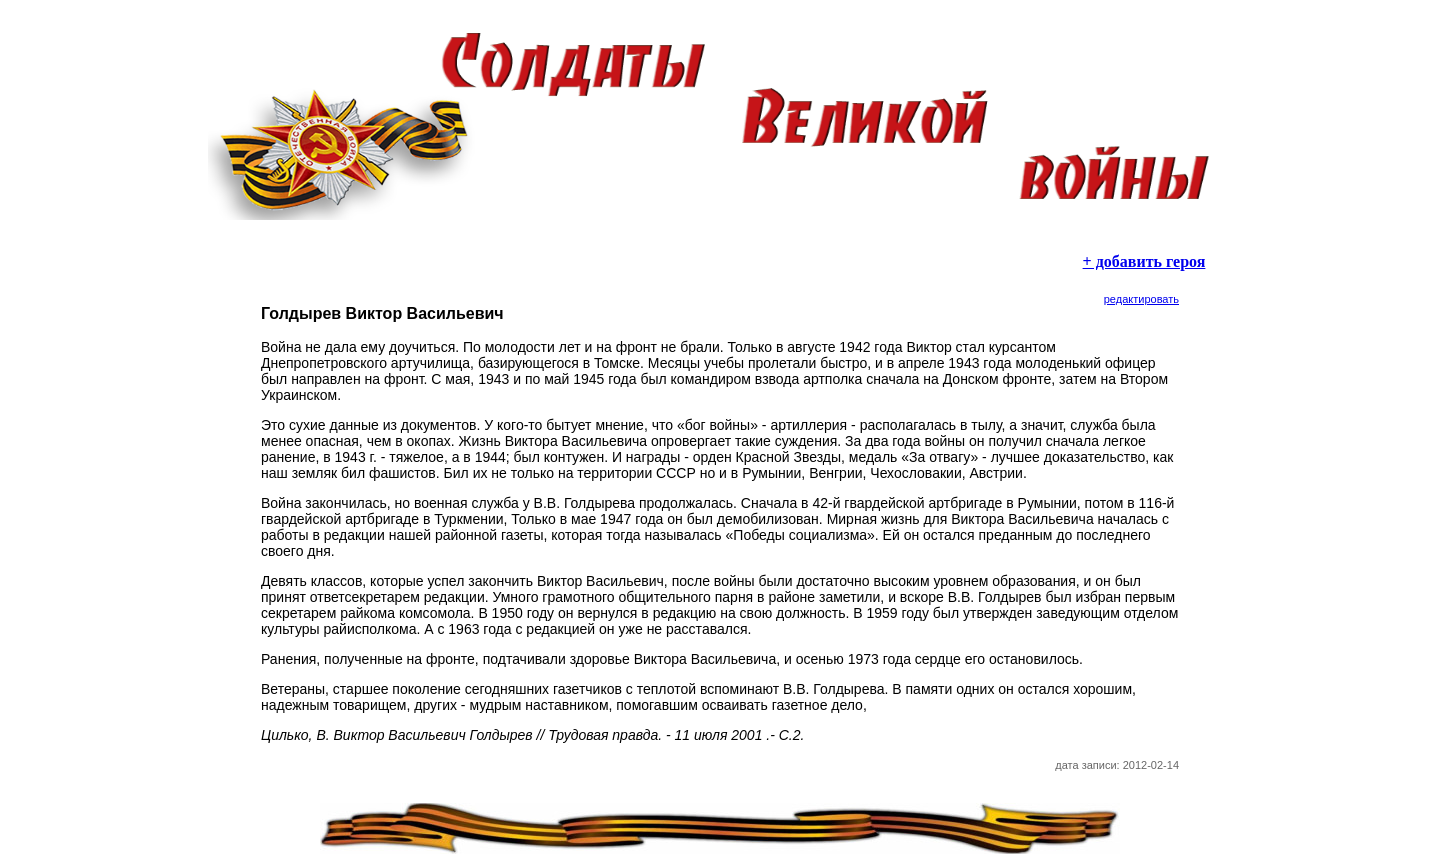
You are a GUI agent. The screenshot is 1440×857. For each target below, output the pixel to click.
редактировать (1141, 299)
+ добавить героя (1144, 261)
